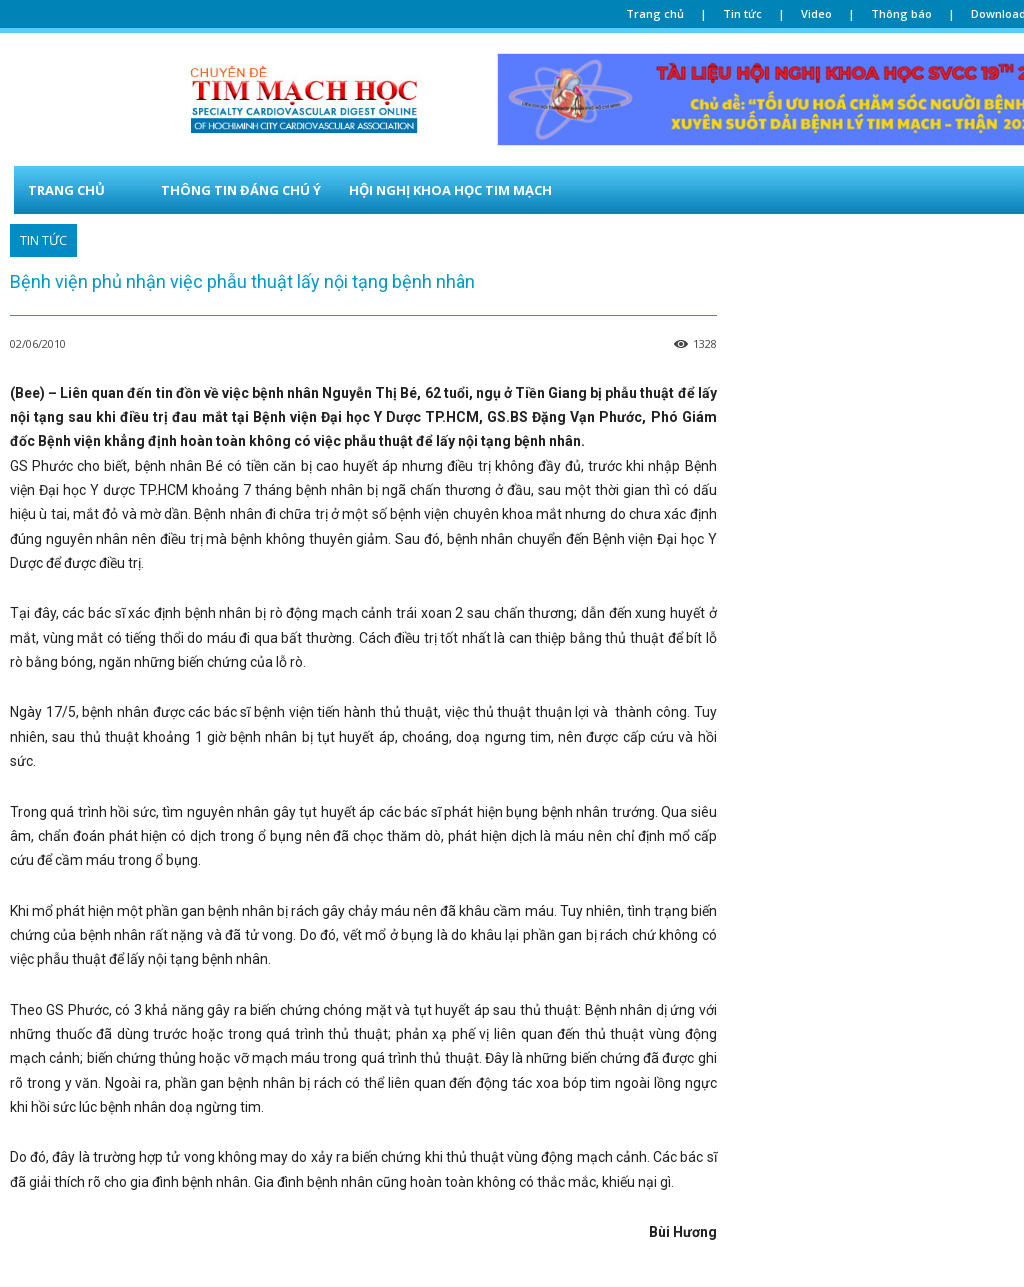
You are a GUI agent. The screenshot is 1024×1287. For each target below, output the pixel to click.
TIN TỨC (43, 240)
